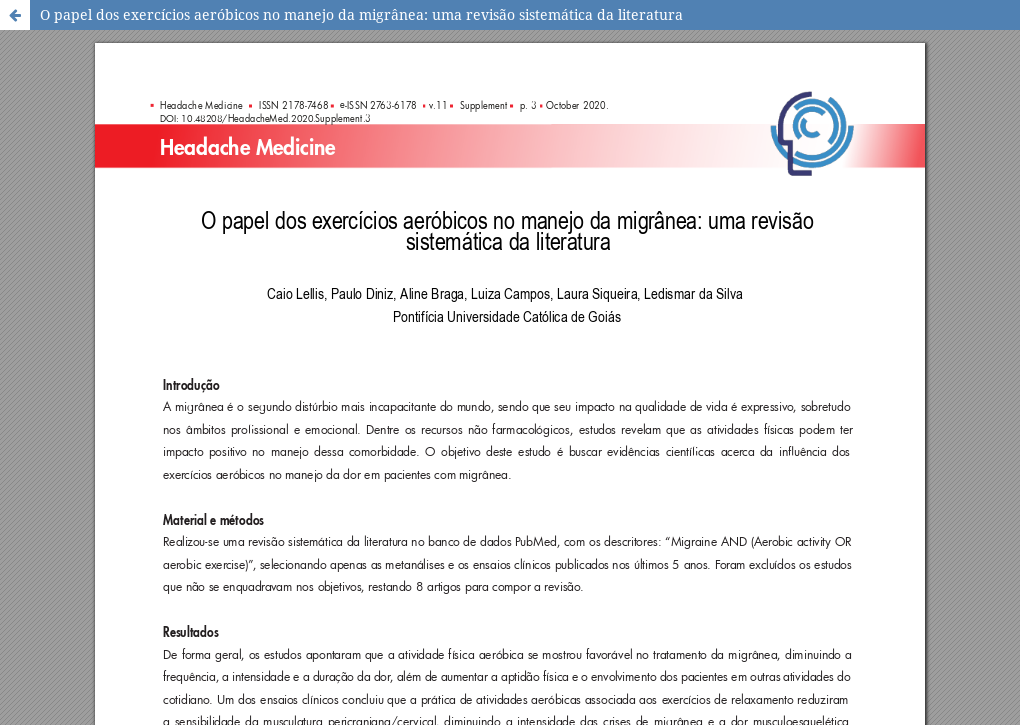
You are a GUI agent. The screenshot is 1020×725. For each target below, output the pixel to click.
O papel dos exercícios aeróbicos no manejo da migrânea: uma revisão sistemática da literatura (361, 14)
